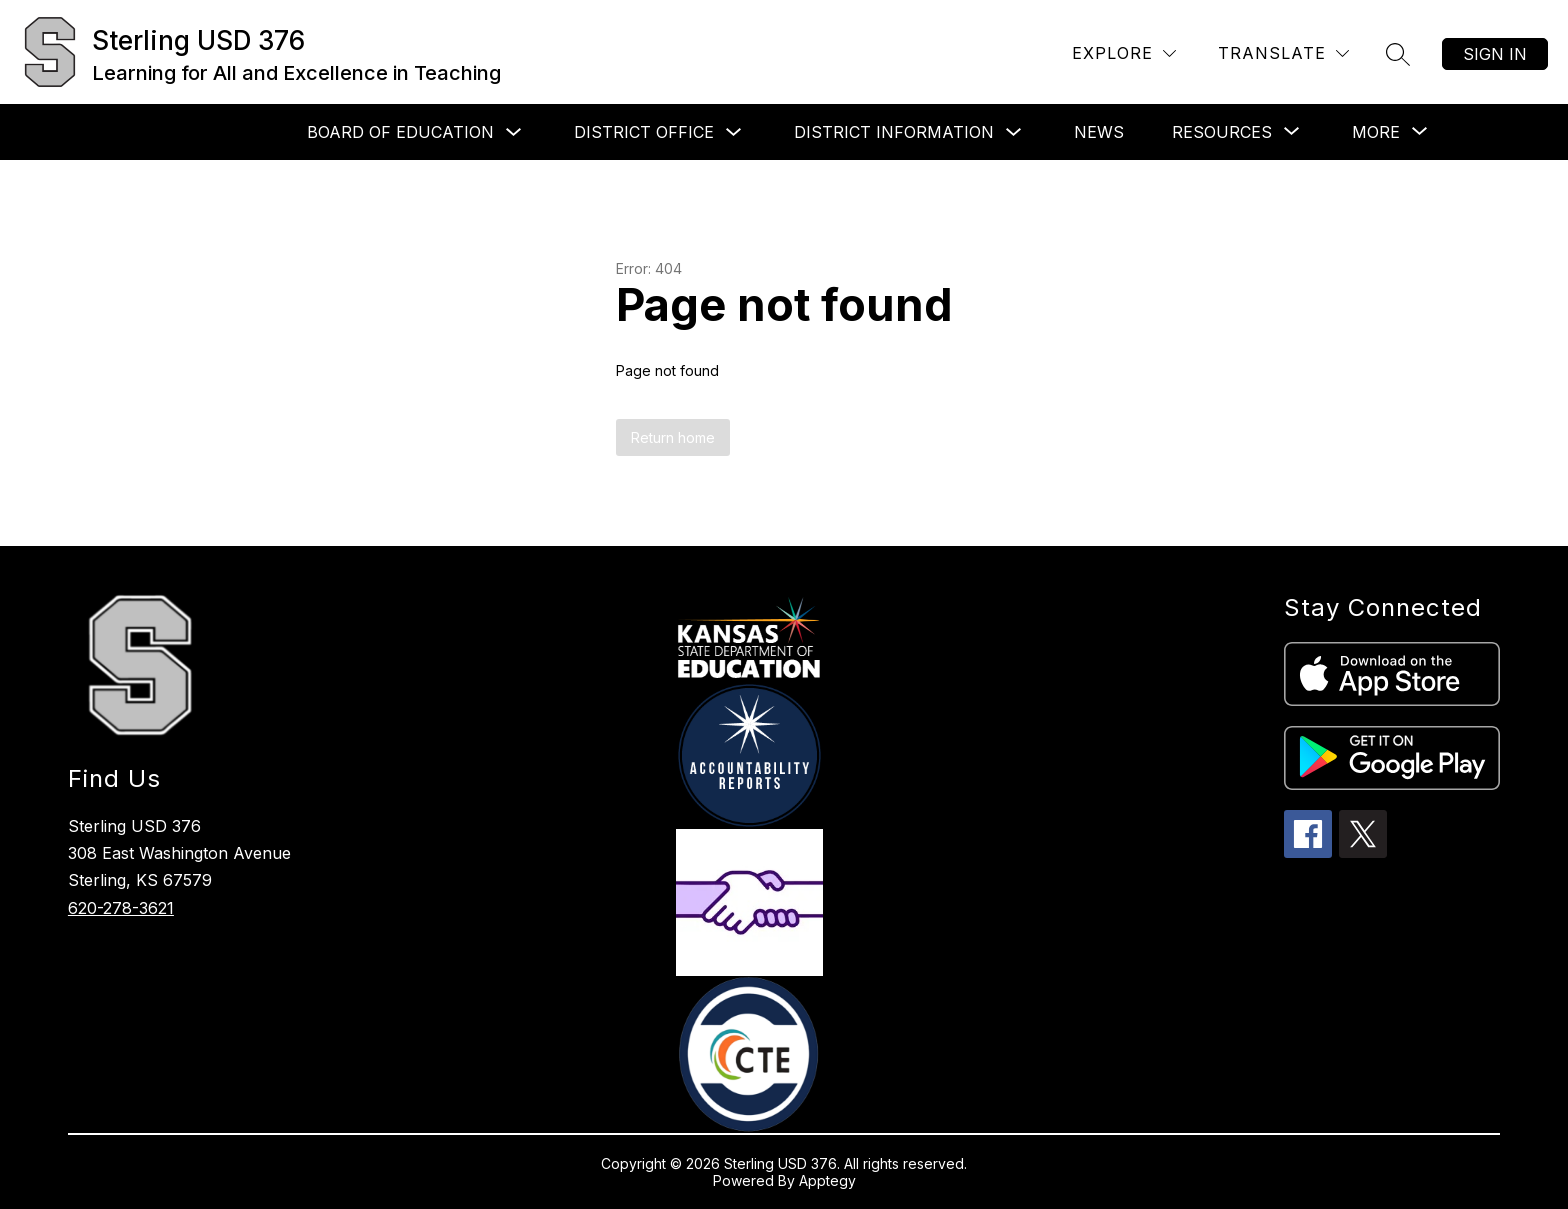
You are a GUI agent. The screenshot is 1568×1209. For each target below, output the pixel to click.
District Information (894, 132)
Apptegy (827, 1180)
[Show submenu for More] (1376, 132)
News (1099, 132)
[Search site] (1398, 54)
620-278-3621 (121, 908)
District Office (644, 132)
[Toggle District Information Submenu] (1014, 132)
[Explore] (1124, 53)
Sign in (1495, 54)
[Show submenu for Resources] (1222, 132)
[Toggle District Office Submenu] (734, 132)
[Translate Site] (1283, 53)
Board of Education (400, 132)
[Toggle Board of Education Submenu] (514, 132)
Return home (673, 437)
